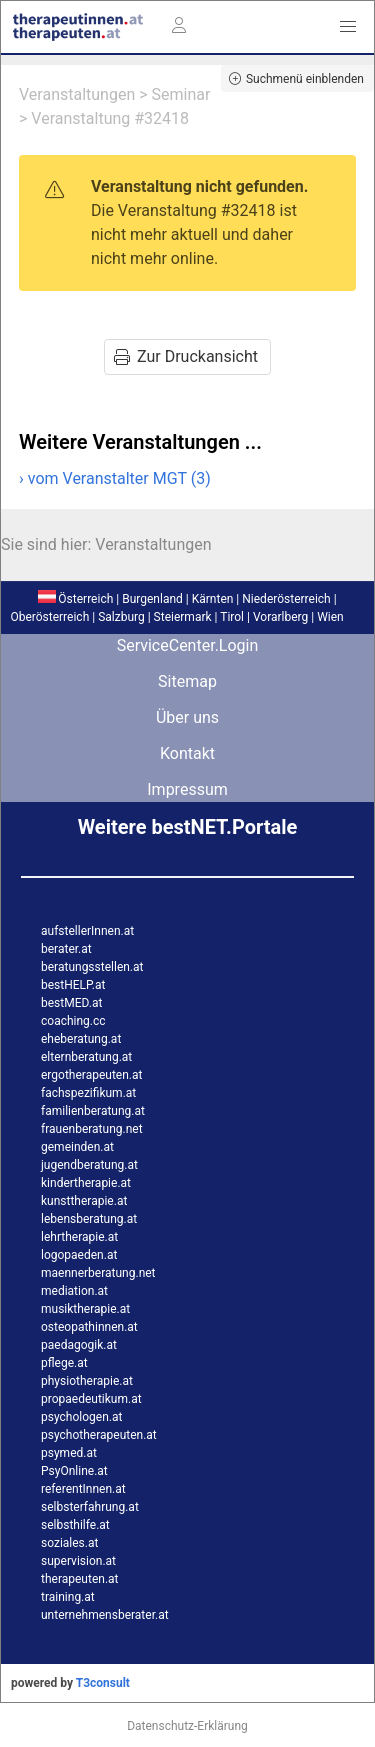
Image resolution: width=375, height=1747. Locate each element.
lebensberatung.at (89, 1219)
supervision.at (78, 1561)
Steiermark (183, 617)
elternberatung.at (86, 1057)
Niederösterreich (286, 599)
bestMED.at (71, 1003)
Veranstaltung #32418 (110, 118)
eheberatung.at (81, 1039)
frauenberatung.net (92, 1129)
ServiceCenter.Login (188, 645)
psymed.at (69, 1453)
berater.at (66, 949)
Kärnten (213, 599)
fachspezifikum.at (88, 1093)
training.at (68, 1597)
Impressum (187, 789)
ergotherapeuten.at (91, 1075)
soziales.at (69, 1543)
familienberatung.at (93, 1111)
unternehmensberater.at (105, 1615)
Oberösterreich (49, 617)
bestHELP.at (73, 985)
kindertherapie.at (86, 1183)
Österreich (75, 599)
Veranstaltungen (77, 94)
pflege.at (64, 1363)
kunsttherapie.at (84, 1201)
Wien (330, 617)
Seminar (181, 94)
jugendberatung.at (89, 1165)
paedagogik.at (79, 1345)
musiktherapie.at (85, 1309)
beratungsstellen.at (92, 967)
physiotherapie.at (87, 1381)
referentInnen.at (83, 1489)
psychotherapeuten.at (99, 1435)
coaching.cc (73, 1021)
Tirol (232, 617)
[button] (348, 27)
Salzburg (121, 617)
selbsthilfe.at (75, 1525)
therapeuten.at (80, 1579)
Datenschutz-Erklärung (187, 1726)
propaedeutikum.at (91, 1399)
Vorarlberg (280, 617)
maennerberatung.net (98, 1273)
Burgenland (152, 599)
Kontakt (187, 753)
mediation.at (74, 1291)
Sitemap (187, 681)
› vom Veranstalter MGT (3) (115, 478)
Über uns (187, 717)
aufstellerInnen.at (87, 931)
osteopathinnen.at (89, 1327)
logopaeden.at (79, 1255)
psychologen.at (81, 1417)
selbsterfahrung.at (90, 1507)
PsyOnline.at (74, 1471)
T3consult (103, 1683)
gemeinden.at (77, 1147)
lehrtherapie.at (79, 1237)
